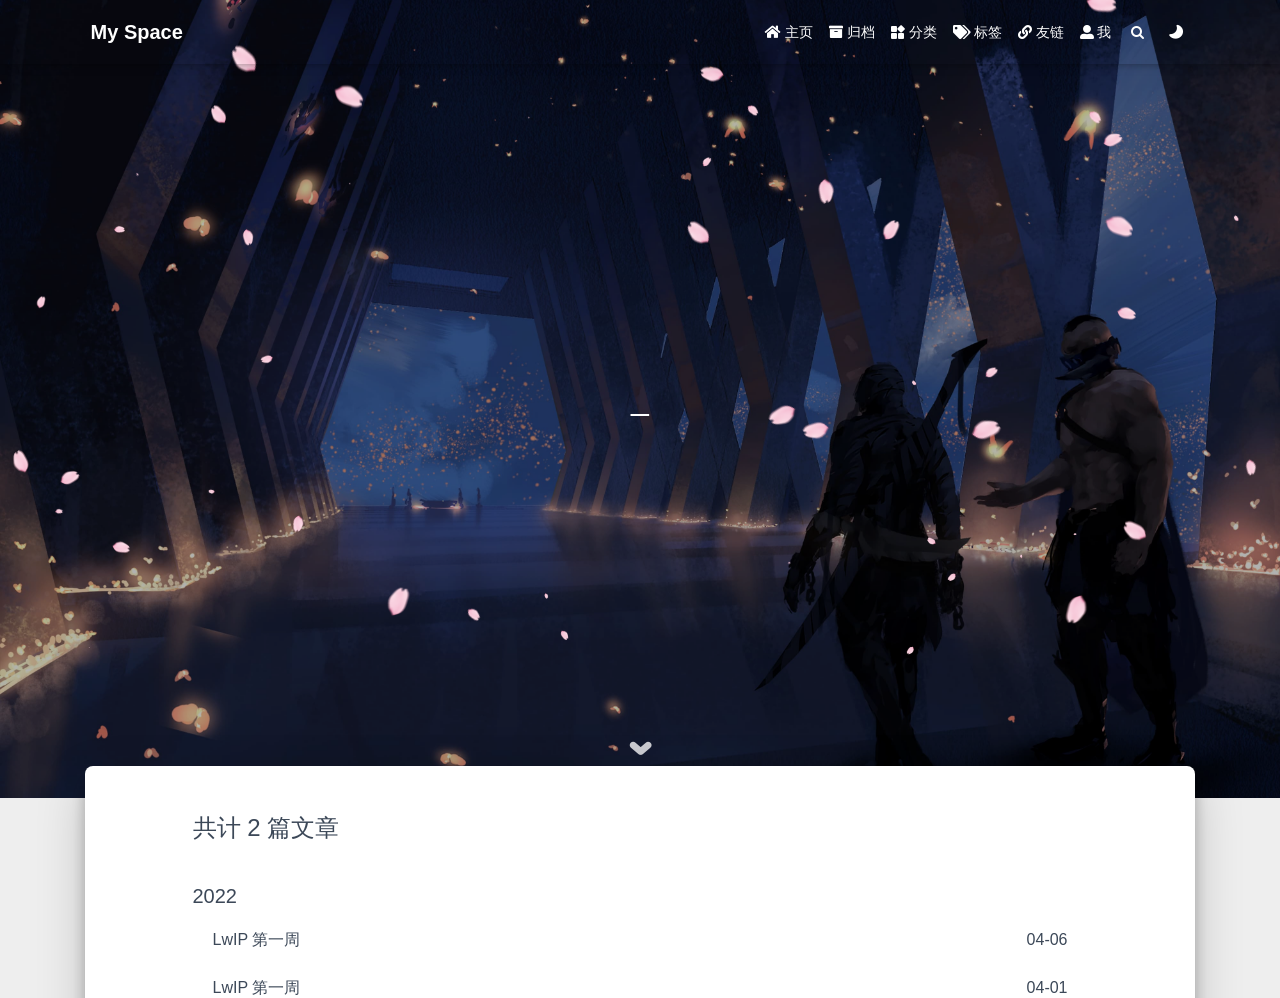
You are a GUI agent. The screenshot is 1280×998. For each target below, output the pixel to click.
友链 (1041, 32)
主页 (789, 32)
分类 (914, 32)
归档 (852, 32)
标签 (977, 32)
